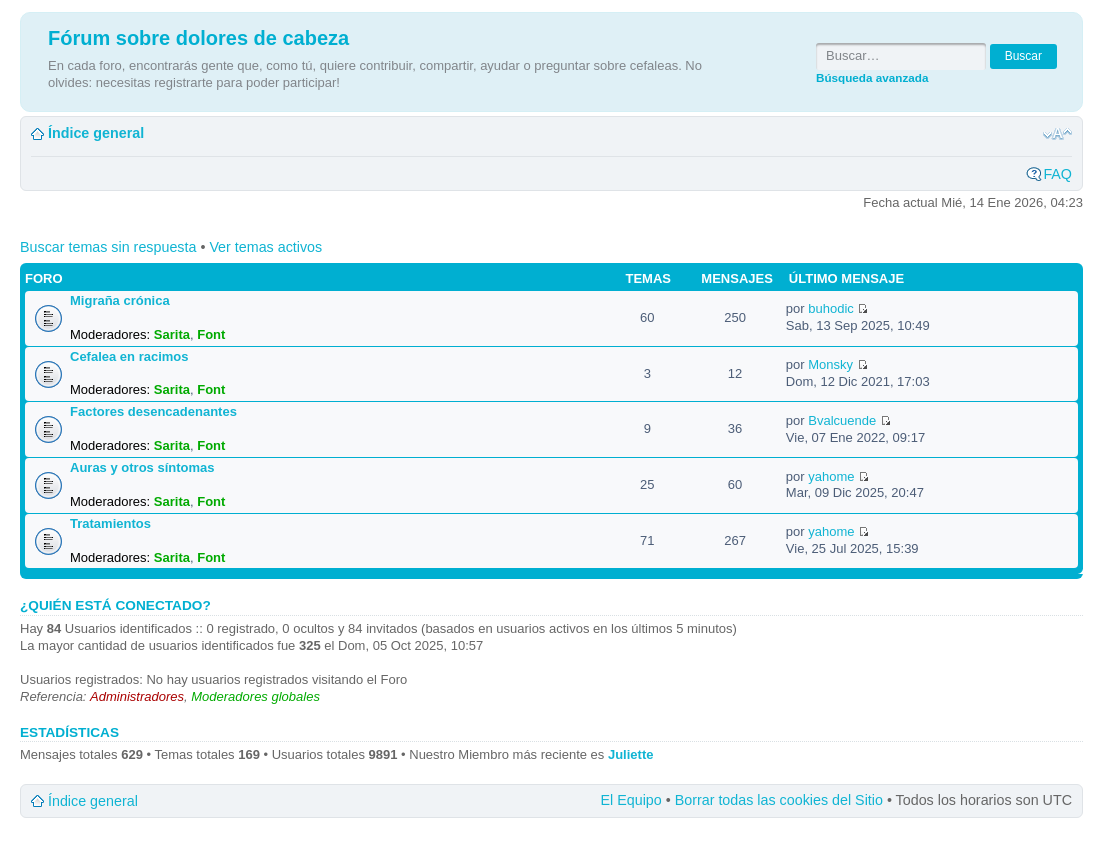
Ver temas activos (265, 247)
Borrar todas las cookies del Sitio (779, 800)
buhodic (831, 308)
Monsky (830, 364)
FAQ (1057, 174)
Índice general (96, 133)
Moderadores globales (255, 696)
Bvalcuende (842, 420)
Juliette (631, 754)
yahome (831, 476)
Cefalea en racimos (129, 356)
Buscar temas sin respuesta (108, 247)
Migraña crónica (120, 300)
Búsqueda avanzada (872, 77)
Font (211, 334)
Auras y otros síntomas (142, 467)
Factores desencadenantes (153, 411)
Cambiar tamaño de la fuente (1057, 134)
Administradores (137, 696)
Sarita (172, 334)
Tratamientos (110, 523)
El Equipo (631, 800)
